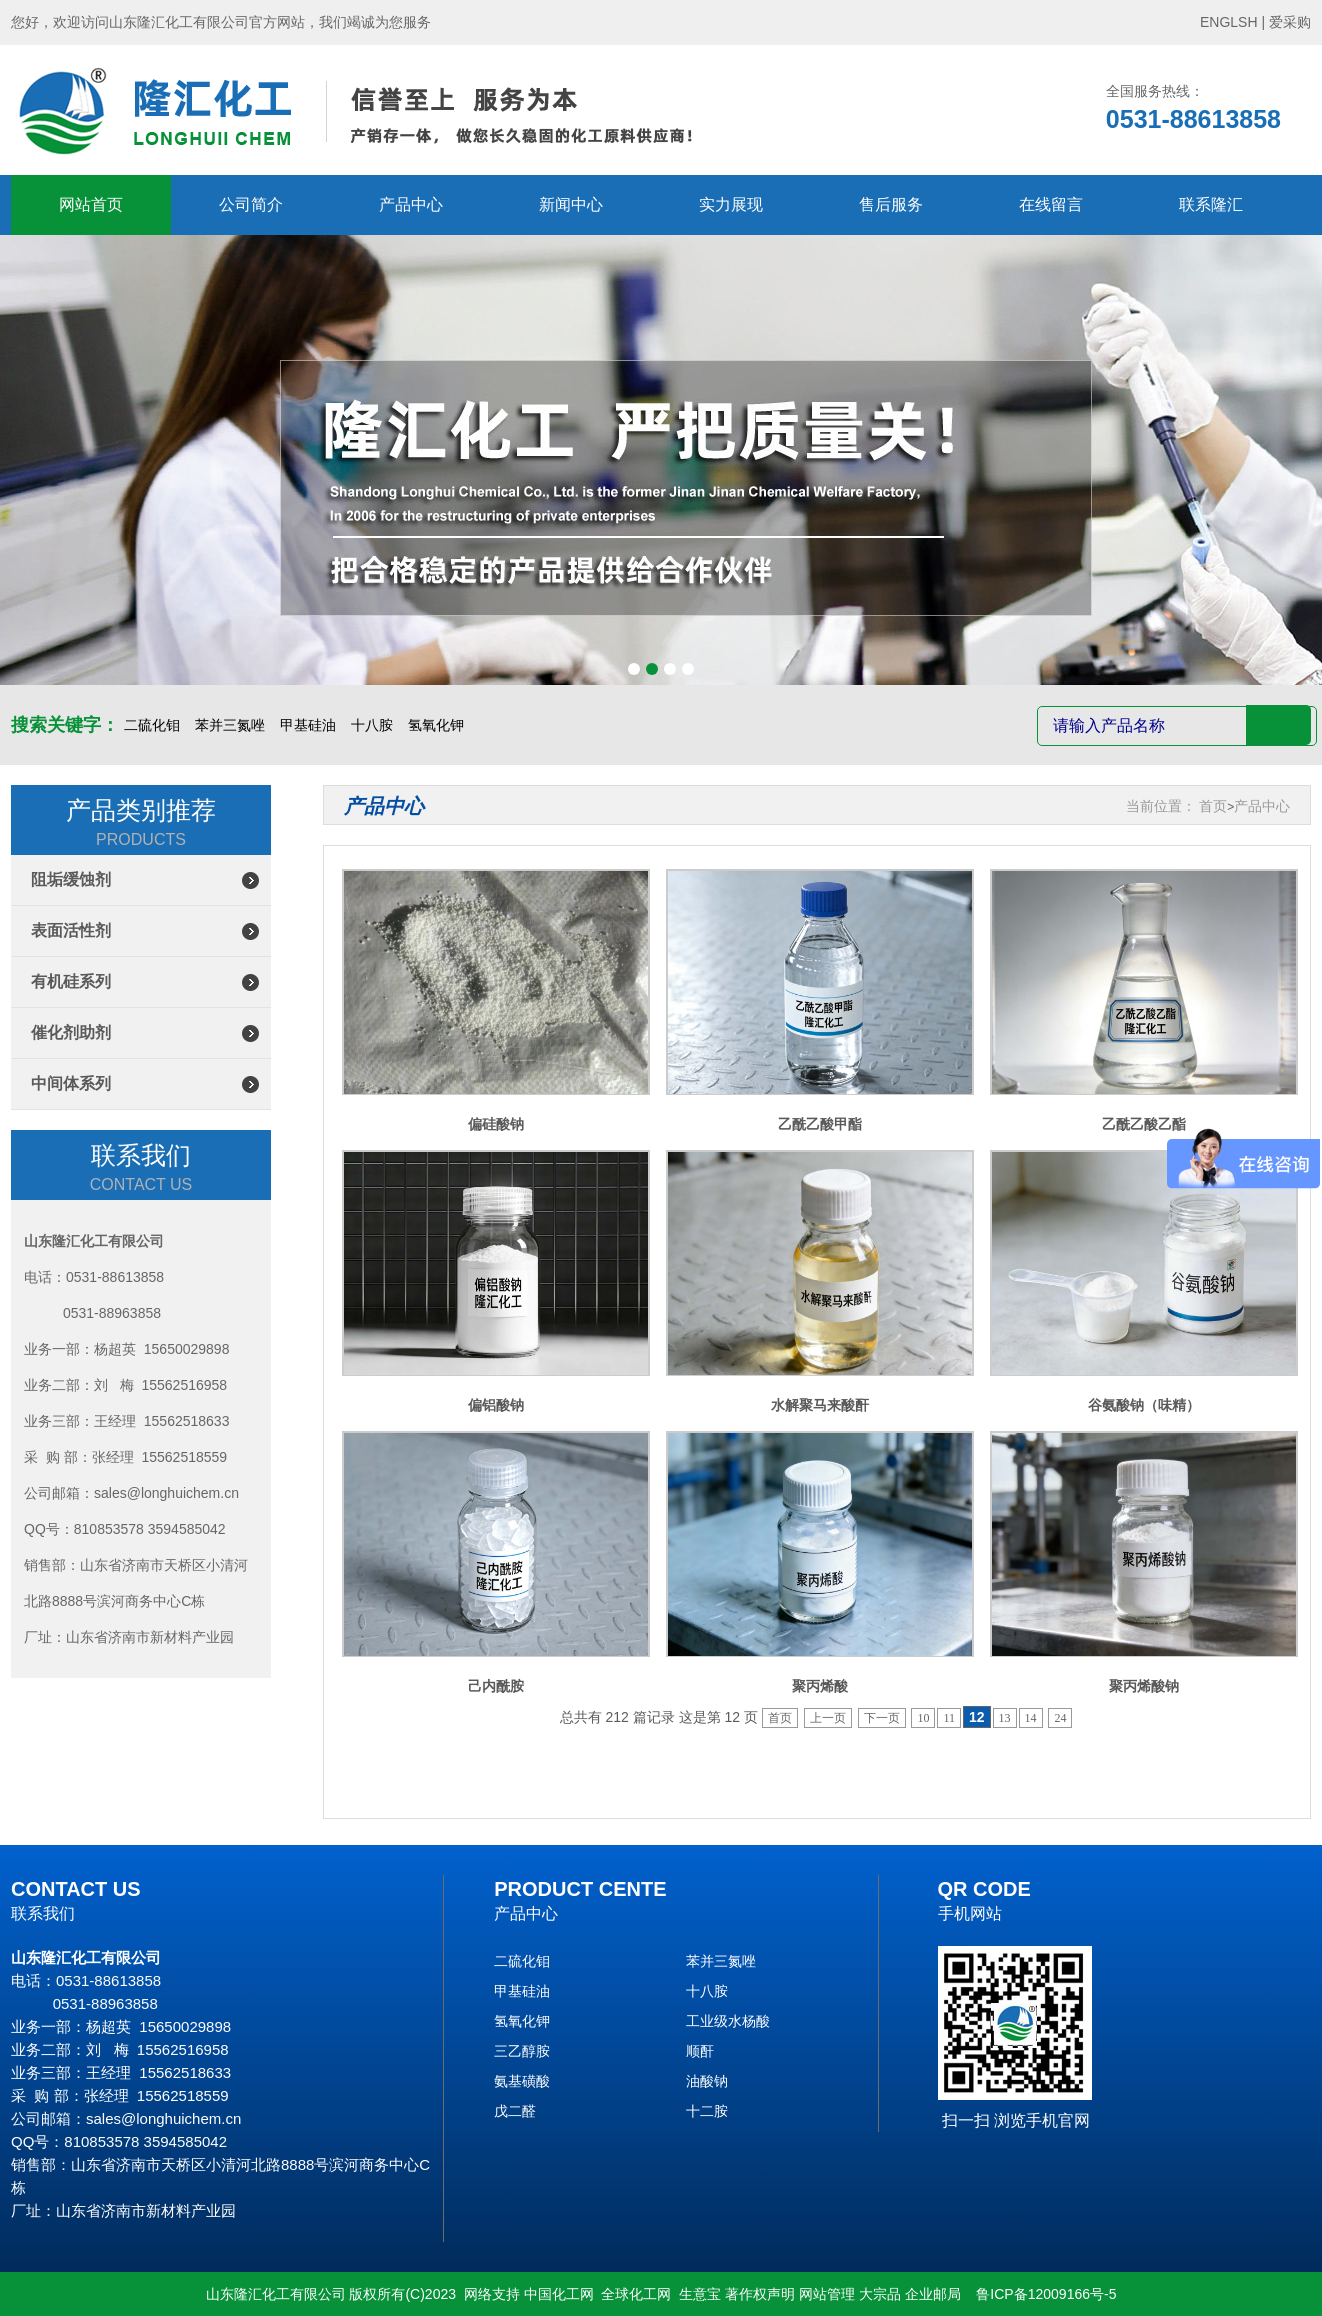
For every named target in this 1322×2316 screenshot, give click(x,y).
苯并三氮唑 (230, 725)
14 (1031, 1718)
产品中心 (411, 204)
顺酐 (700, 2051)
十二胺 (707, 2111)
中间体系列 (71, 1083)
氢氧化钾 (436, 725)
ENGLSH (1229, 22)
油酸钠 (707, 2081)
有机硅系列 (71, 981)
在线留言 (1051, 204)
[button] (634, 669)
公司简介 (251, 204)
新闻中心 (571, 204)
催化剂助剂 (71, 1032)
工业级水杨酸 (728, 2021)
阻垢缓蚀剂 (71, 879)
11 (949, 1718)
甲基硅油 (308, 725)
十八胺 (372, 725)
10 (923, 1718)
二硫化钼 (152, 725)
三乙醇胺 (522, 2051)
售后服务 (891, 204)
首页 (1213, 806)
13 (1005, 1718)
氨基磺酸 (522, 2081)
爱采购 (1290, 22)
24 (1060, 1718)
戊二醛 (515, 2111)
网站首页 (91, 204)
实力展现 (731, 204)
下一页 (882, 1718)
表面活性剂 (71, 930)
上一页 (828, 1718)
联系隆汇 (1211, 204)
